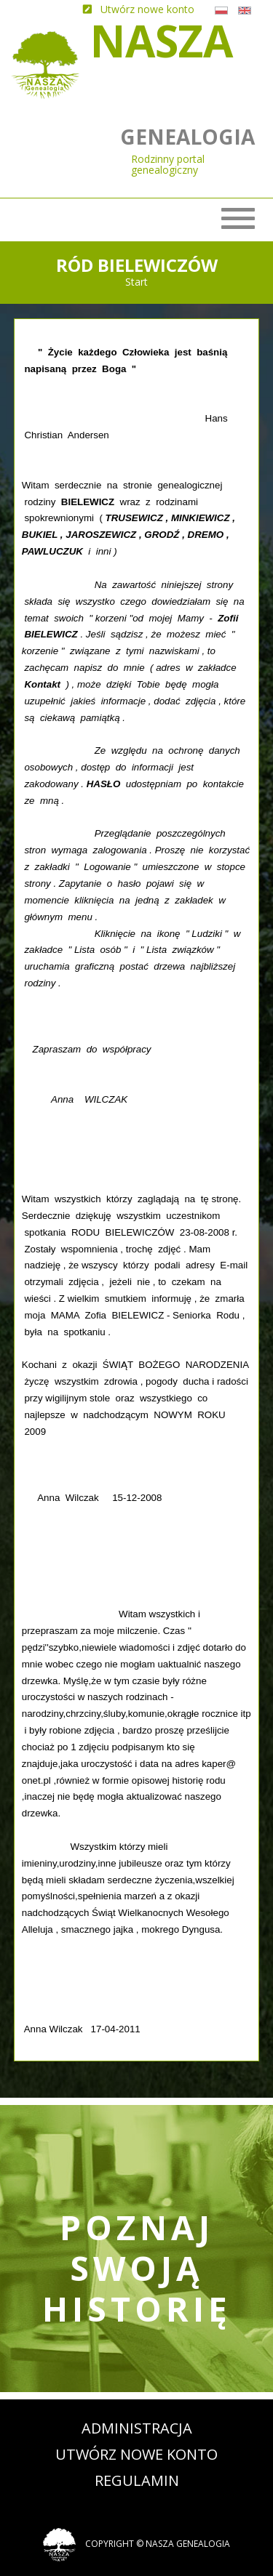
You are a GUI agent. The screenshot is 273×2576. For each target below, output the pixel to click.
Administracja (137, 2428)
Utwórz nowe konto (136, 2454)
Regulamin (137, 2480)
